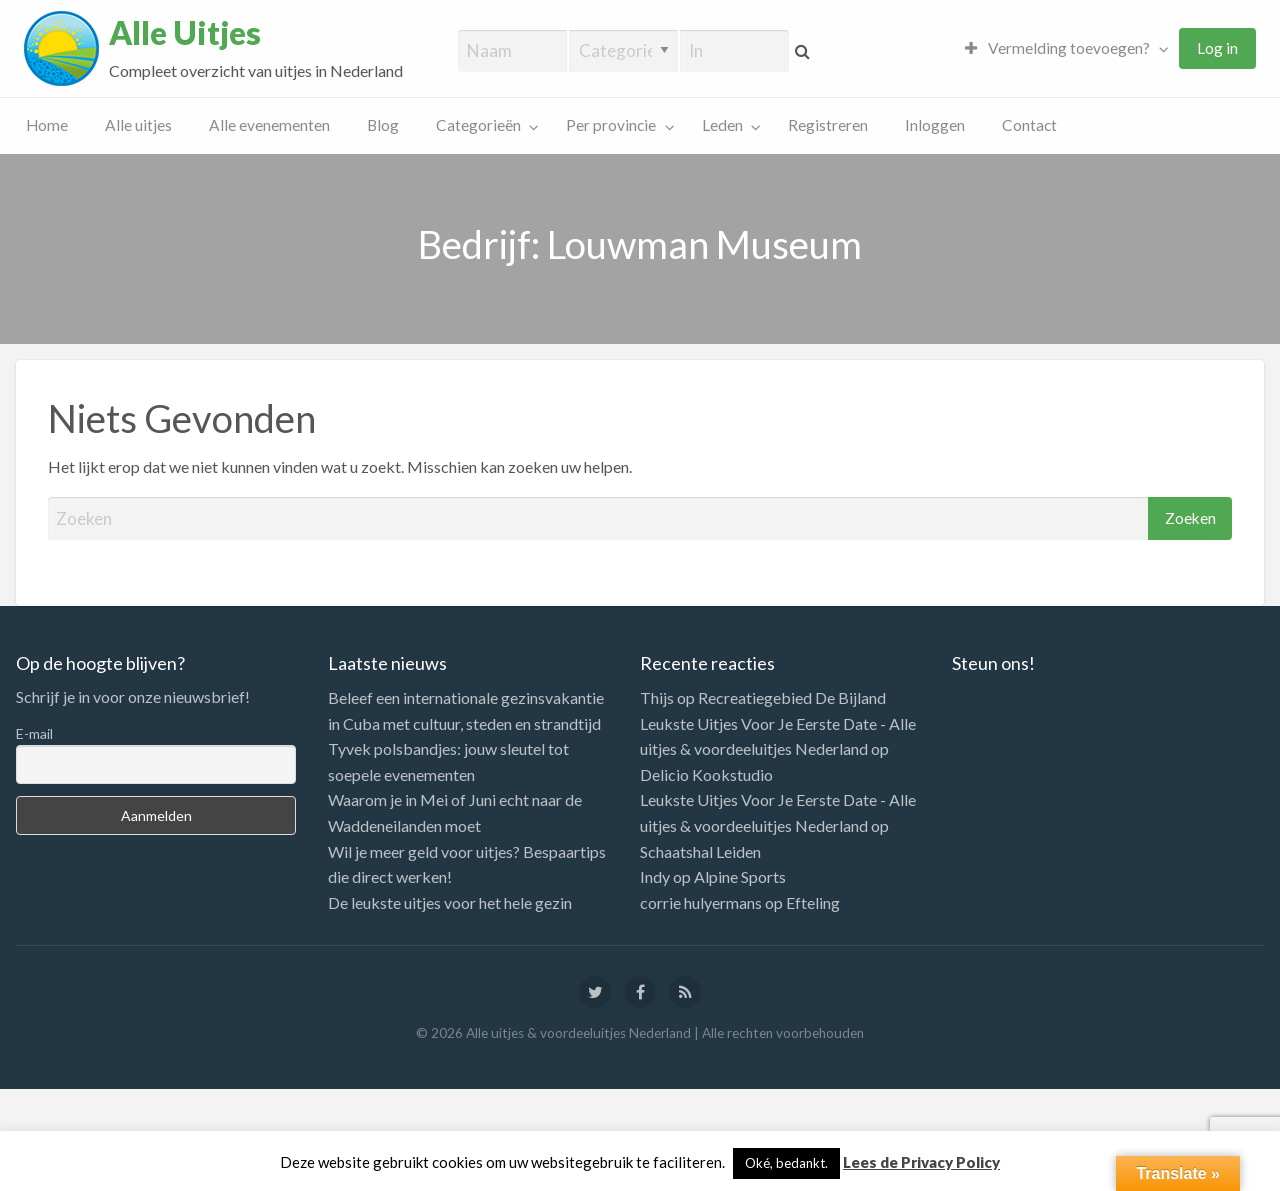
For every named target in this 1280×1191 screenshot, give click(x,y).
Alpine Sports (740, 876)
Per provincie (611, 125)
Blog (383, 125)
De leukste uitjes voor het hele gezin (450, 902)
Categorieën (478, 125)
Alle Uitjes (185, 33)
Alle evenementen (269, 125)
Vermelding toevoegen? (1058, 48)
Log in (1217, 48)
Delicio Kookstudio (706, 774)
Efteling (813, 902)
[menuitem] (1062, 48)
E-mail (34, 733)
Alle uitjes (138, 125)
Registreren (828, 125)
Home (47, 125)
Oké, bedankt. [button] (786, 1163)
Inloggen (935, 125)
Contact (1029, 125)
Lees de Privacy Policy (921, 1162)
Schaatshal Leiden (700, 851)
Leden (722, 125)
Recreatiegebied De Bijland (792, 697)
